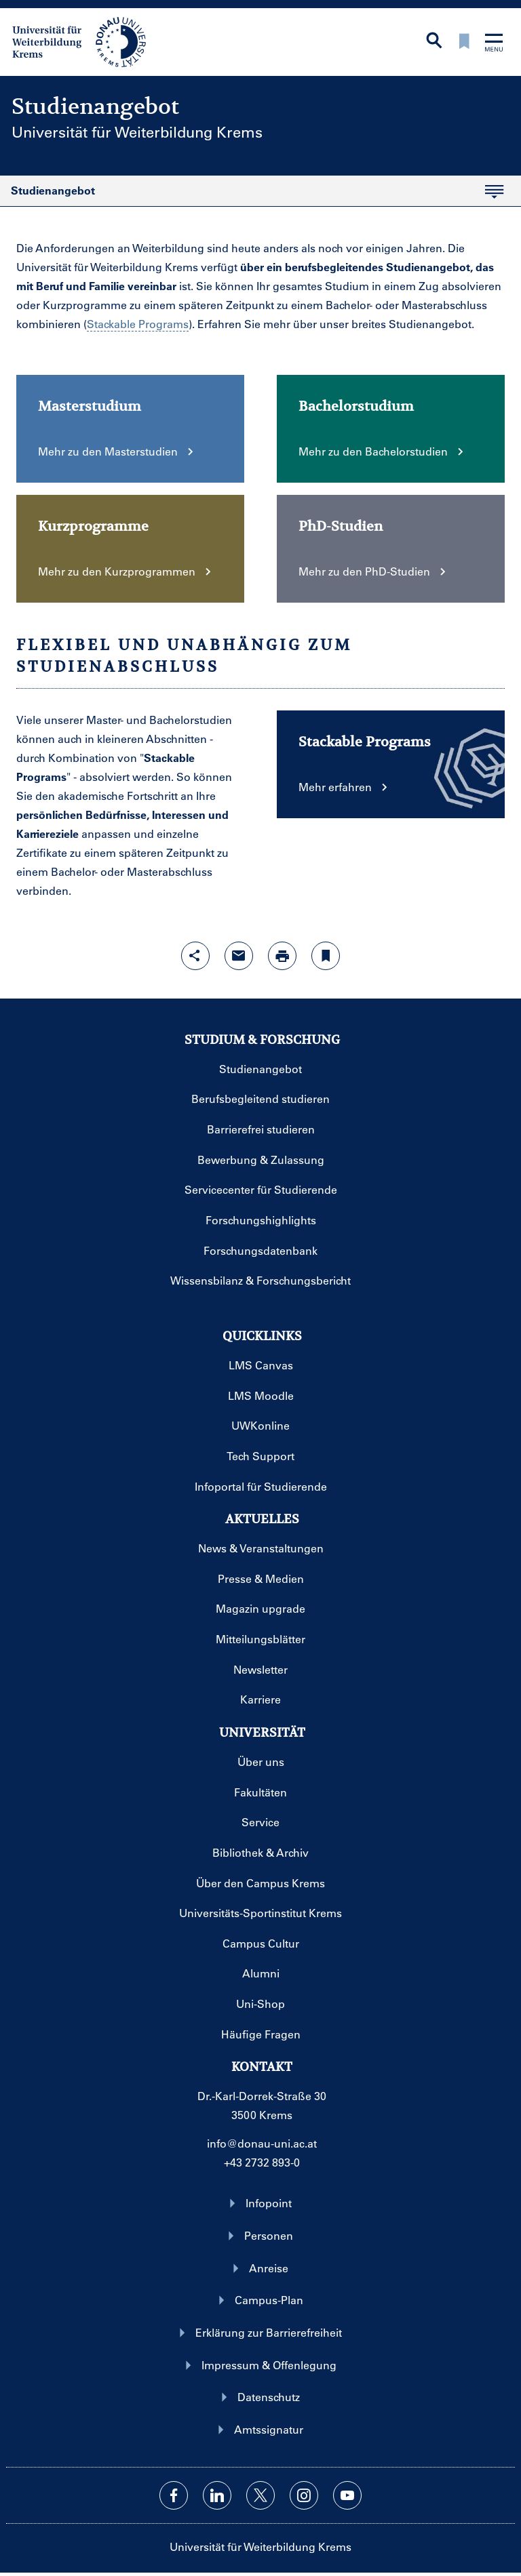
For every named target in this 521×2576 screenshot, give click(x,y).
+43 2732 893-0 (262, 2162)
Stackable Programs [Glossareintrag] (138, 324)
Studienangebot (251, 194)
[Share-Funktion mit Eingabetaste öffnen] (195, 956)
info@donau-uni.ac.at (262, 2143)
